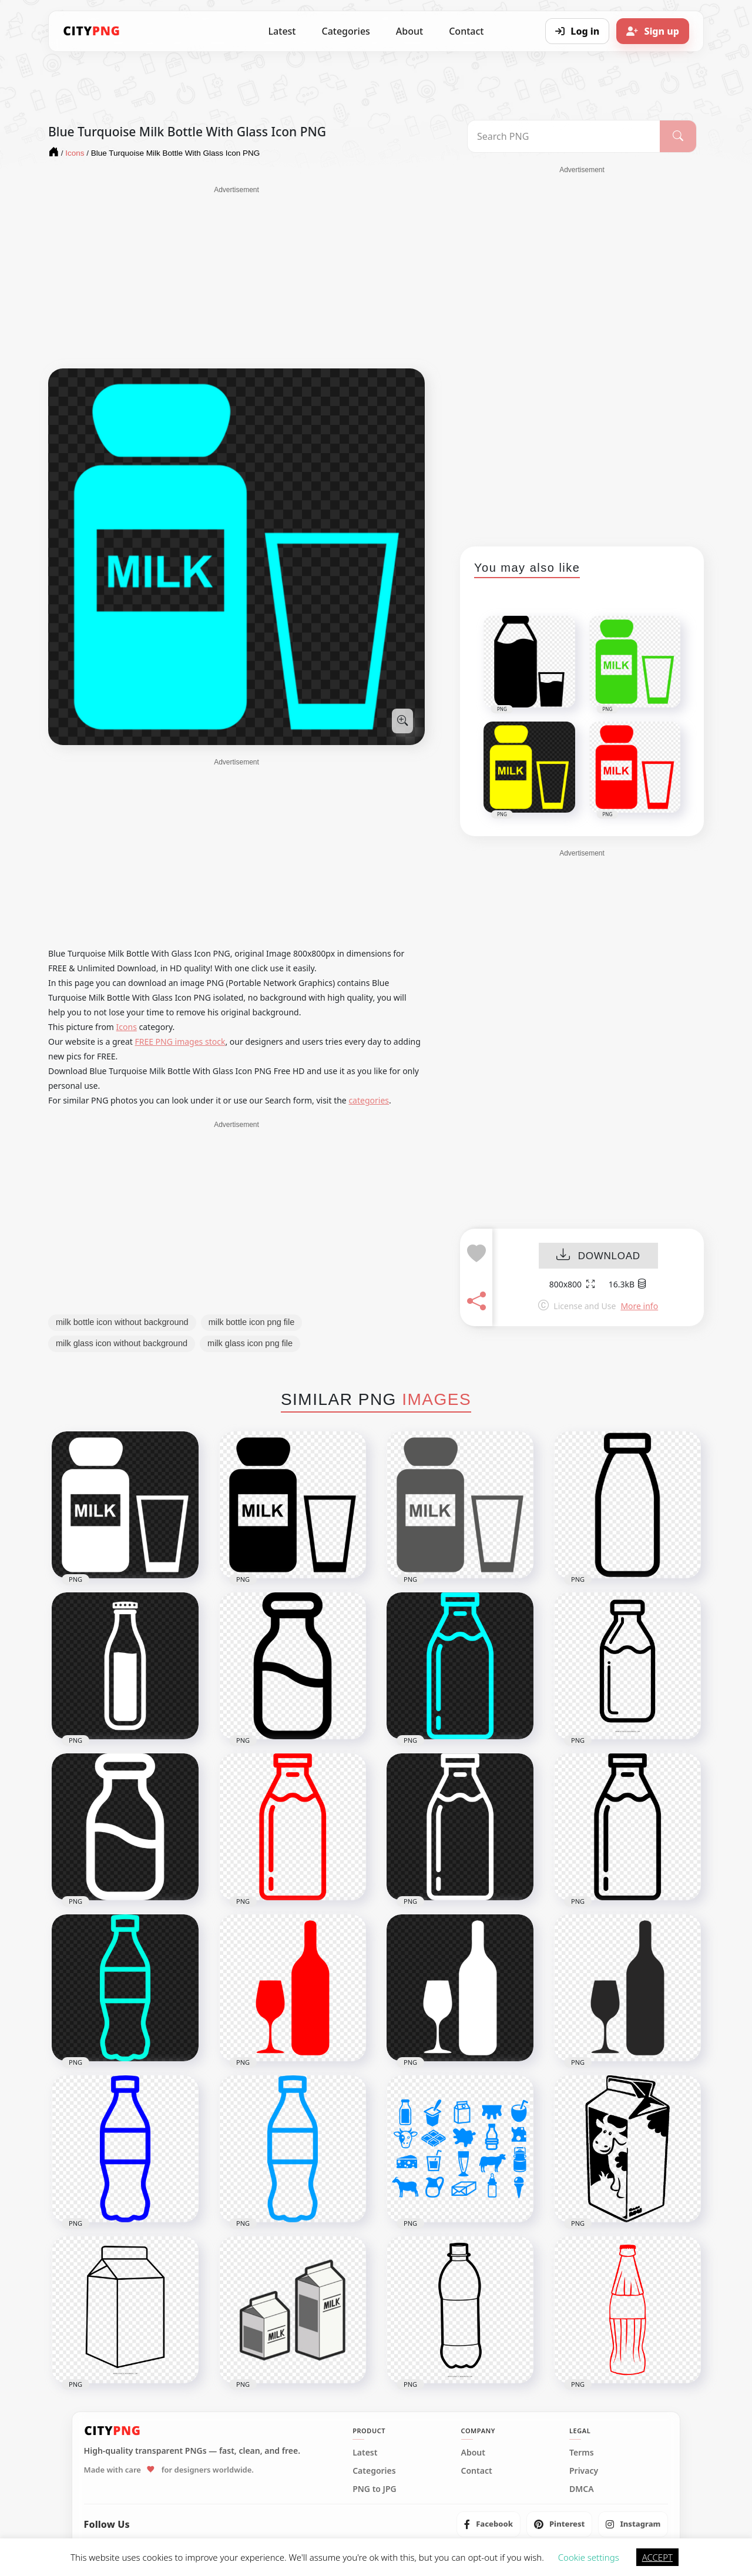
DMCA (581, 2489)
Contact (466, 31)
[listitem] (488, 2524)
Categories (345, 31)
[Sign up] (652, 31)
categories (368, 1100)
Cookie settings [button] (588, 2557)
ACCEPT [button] (657, 2557)
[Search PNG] (564, 136)
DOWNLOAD (598, 1256)
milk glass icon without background (121, 1343)
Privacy (583, 2471)
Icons (126, 1026)
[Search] (678, 136)
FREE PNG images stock (180, 1041)
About (409, 31)
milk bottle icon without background (122, 1322)
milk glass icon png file (250, 1343)
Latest (282, 31)
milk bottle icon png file (252, 1322)
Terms (581, 2452)
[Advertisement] (236, 277)
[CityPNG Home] (91, 31)
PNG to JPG (374, 2489)
